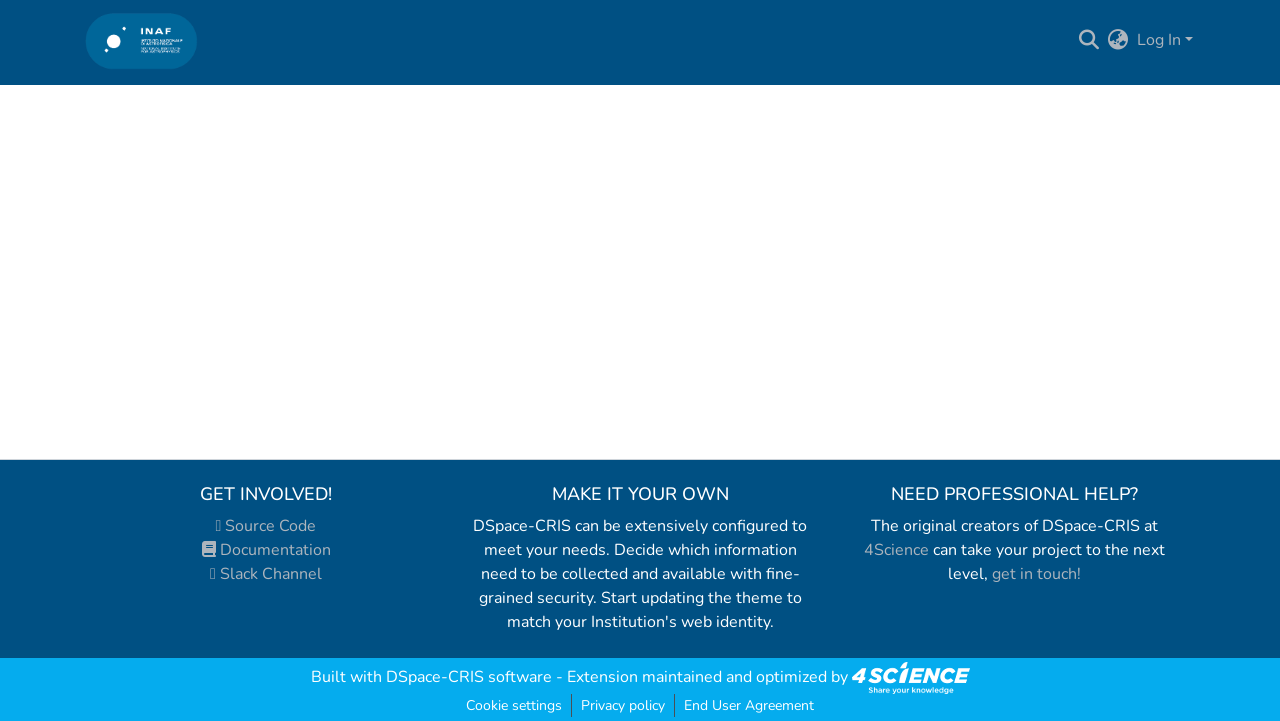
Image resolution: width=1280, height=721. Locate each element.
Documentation (266, 550)
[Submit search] (1089, 40)
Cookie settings (514, 705)
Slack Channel (266, 574)
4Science (896, 550)
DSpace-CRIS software (469, 677)
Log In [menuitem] (1159, 40)
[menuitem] (1118, 40)
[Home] (141, 40)
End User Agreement (749, 705)
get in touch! (1036, 574)
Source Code (266, 526)
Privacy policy (623, 705)
